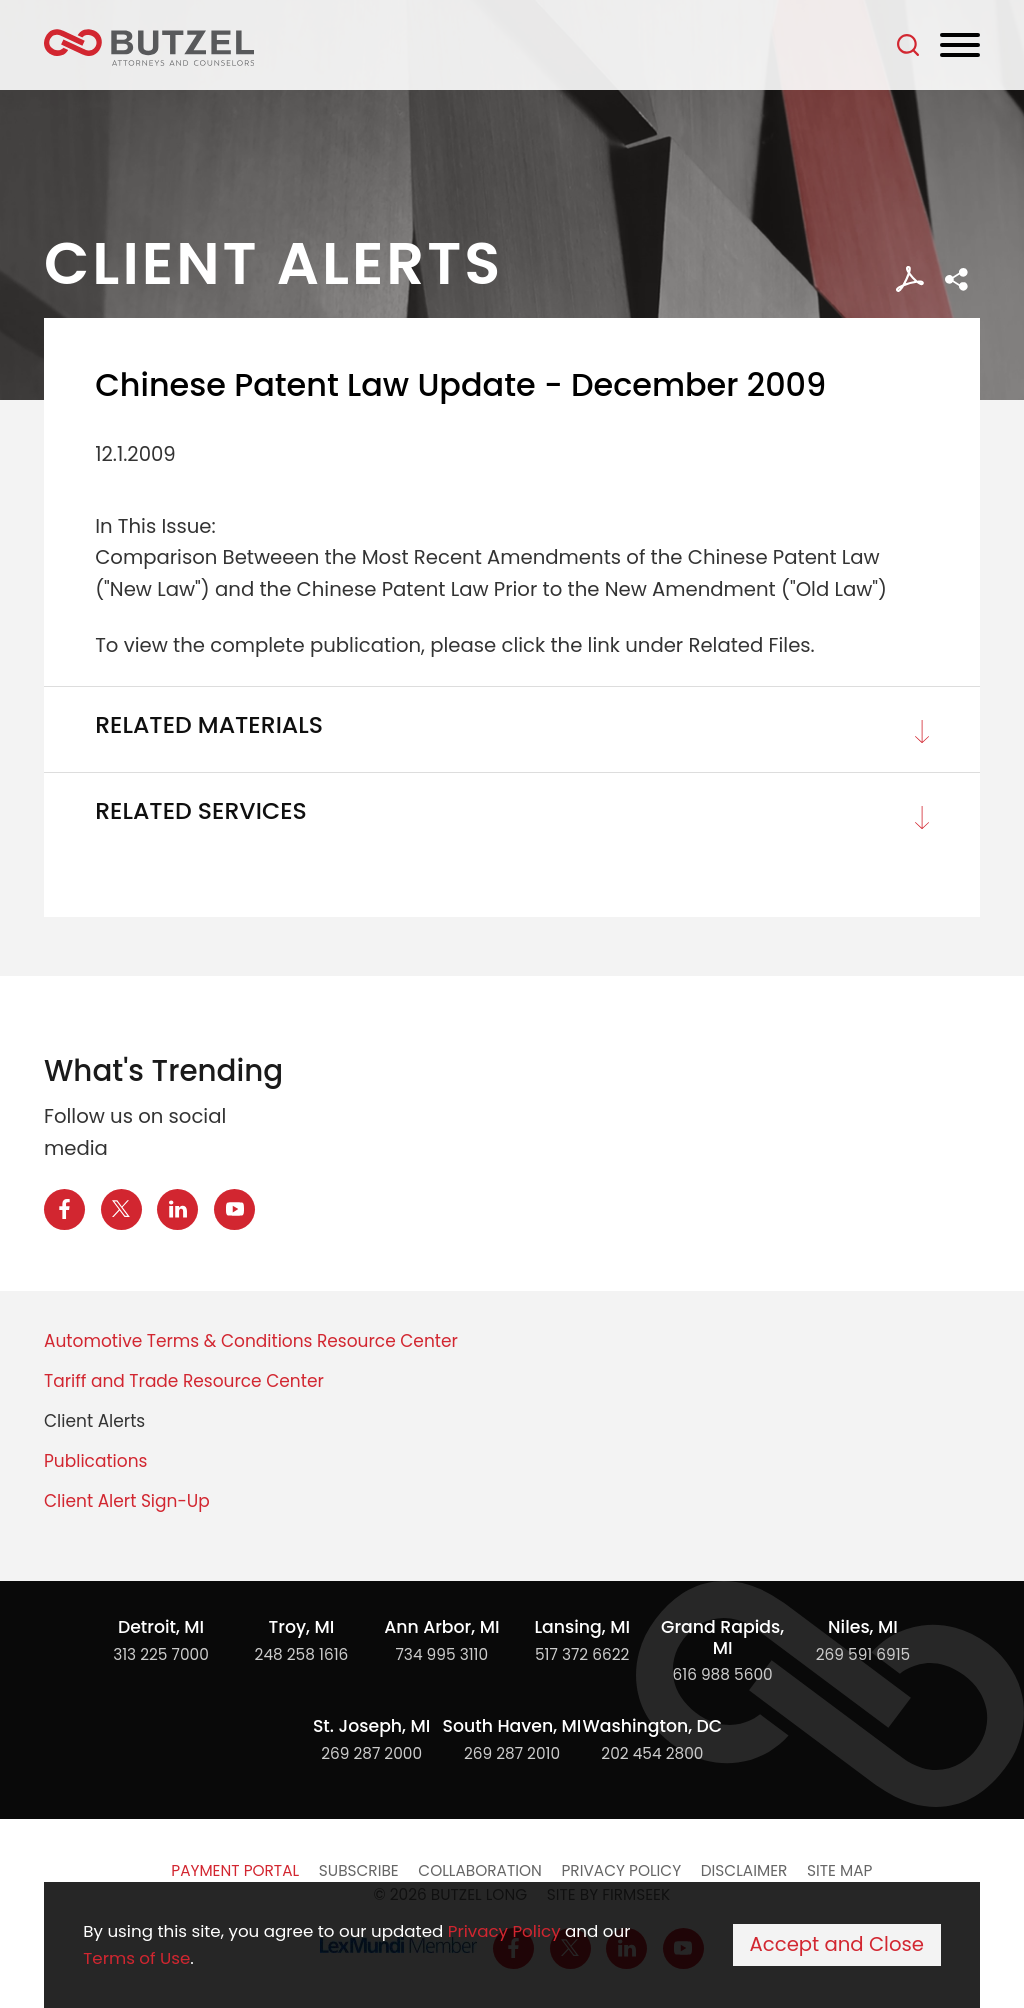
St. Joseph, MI (371, 1726)
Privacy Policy (621, 1870)
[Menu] (960, 46)
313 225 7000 (161, 1654)
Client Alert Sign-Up (127, 1501)
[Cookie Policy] (512, 1945)
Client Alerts (94, 1421)
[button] (956, 279)
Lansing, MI (582, 1627)
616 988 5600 (723, 1674)
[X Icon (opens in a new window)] (121, 1209)
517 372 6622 (582, 1654)
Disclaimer (744, 1870)
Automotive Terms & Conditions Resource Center (251, 1341)
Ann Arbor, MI (441, 1627)
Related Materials (209, 725)
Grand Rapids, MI (722, 1637)
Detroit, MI (161, 1627)
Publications (95, 1461)
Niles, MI (863, 1627)
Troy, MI (302, 1627)
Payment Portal (235, 1870)
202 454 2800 (652, 1753)
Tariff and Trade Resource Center (184, 1381)
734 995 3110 (441, 1654)
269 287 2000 (371, 1753)
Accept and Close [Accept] (837, 1945)
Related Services (201, 811)
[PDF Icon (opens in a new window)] (909, 279)
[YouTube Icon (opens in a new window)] (234, 1209)
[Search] (908, 45)
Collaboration (479, 1870)
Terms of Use (136, 1958)
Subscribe (359, 1870)
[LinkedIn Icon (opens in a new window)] (177, 1209)
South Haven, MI (512, 1726)
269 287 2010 (512, 1753)
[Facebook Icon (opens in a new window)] (64, 1209)
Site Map (839, 1870)
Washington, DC (653, 1726)
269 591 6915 (863, 1654)
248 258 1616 (302, 1654)
